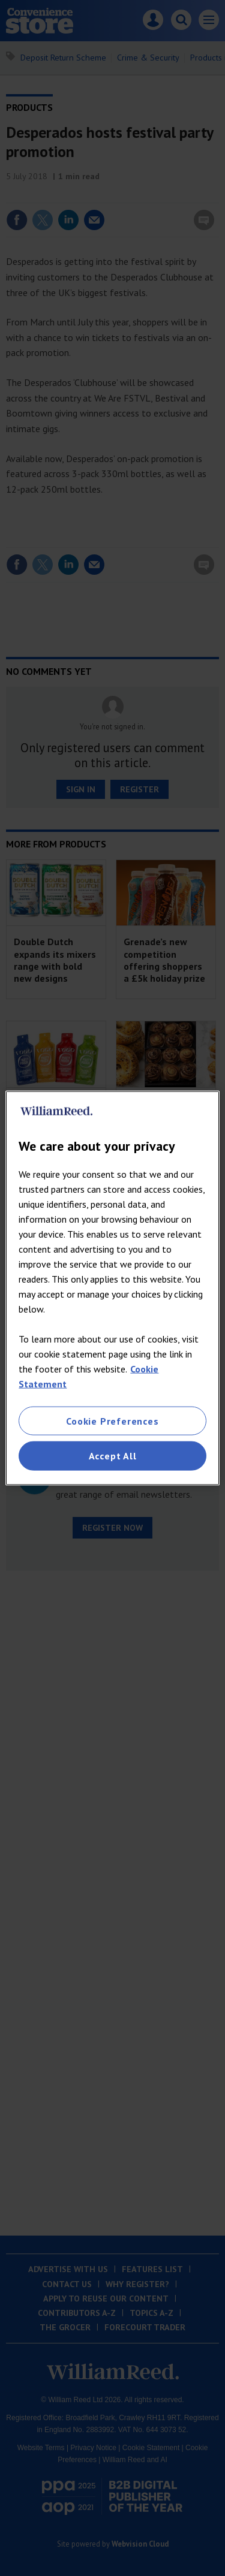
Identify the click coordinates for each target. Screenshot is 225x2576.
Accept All (113, 1456)
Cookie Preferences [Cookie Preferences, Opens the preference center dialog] (112, 1421)
